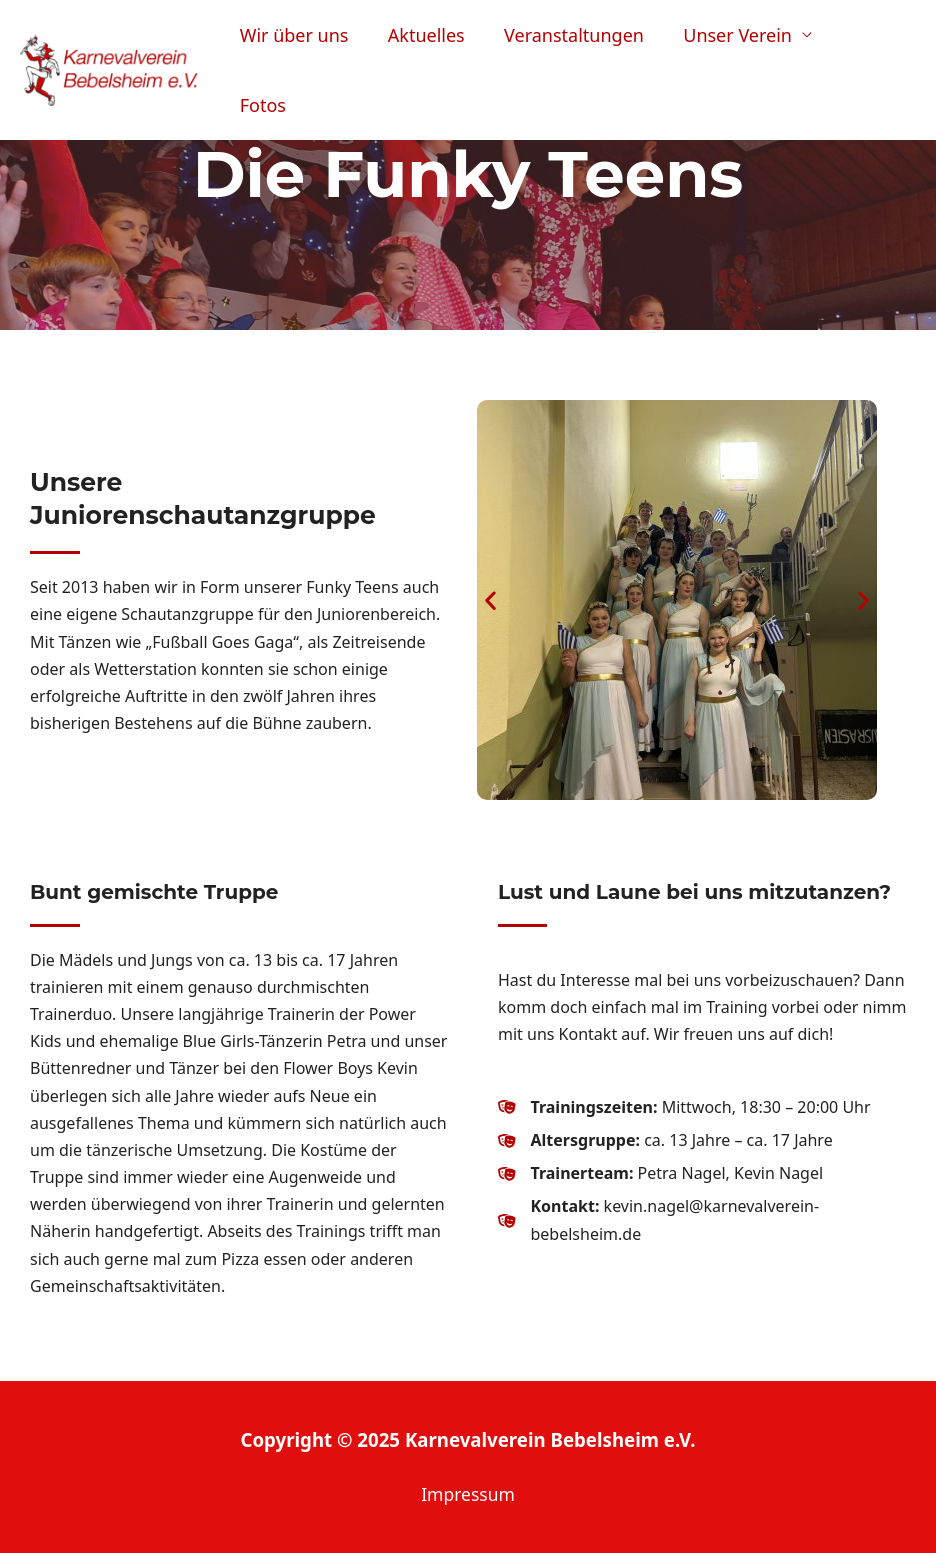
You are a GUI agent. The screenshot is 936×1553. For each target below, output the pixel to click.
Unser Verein (741, 52)
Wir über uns (307, 52)
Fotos (875, 52)
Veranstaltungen (581, 52)
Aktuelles (436, 52)
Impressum (468, 1494)
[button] (490, 599)
